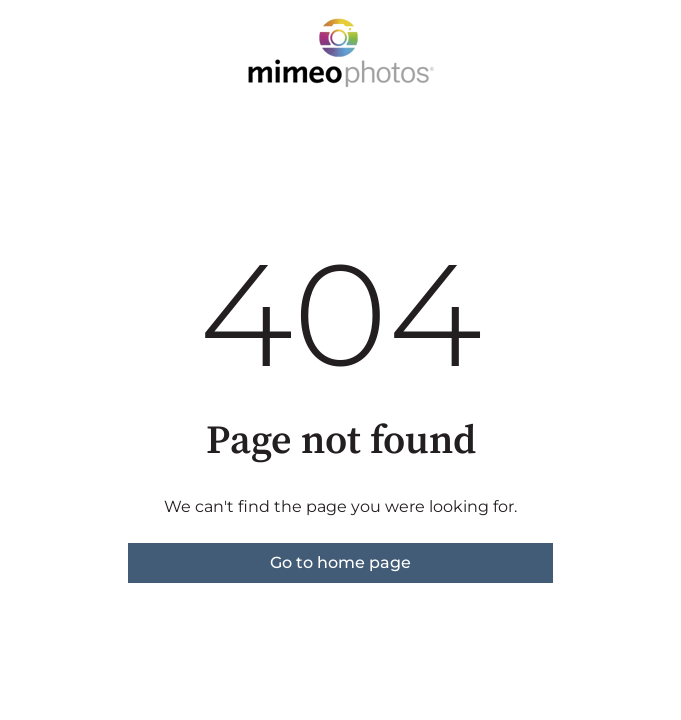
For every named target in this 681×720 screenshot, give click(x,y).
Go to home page (340, 562)
